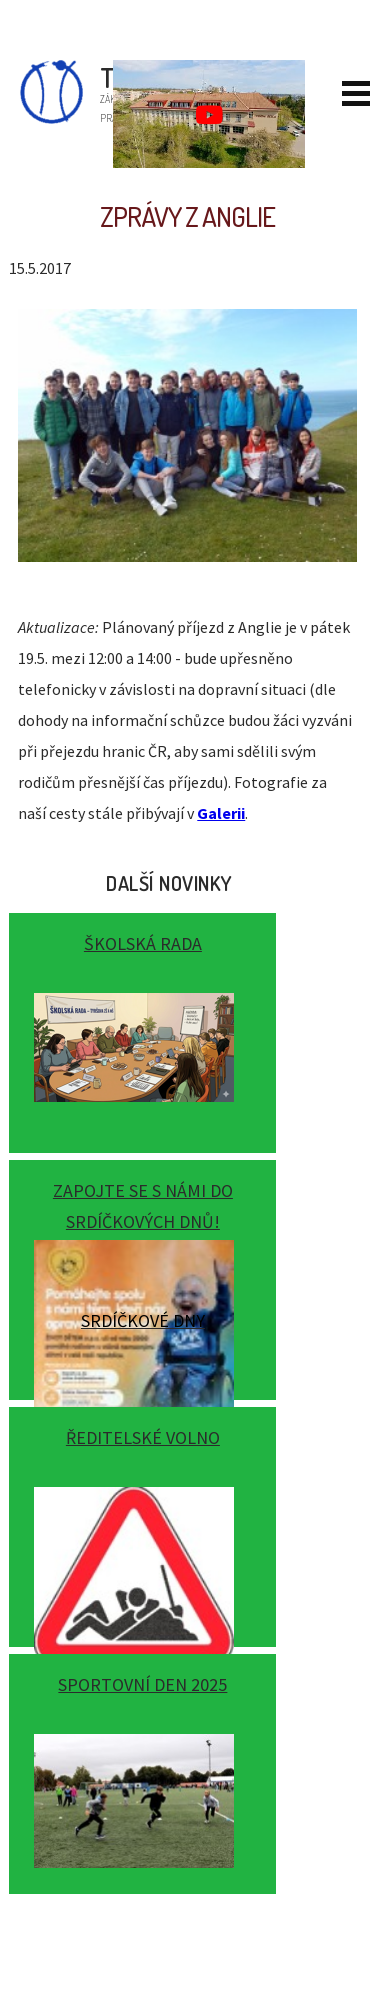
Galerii (221, 813)
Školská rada (143, 943)
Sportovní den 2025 (142, 1684)
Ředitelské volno (143, 1437)
